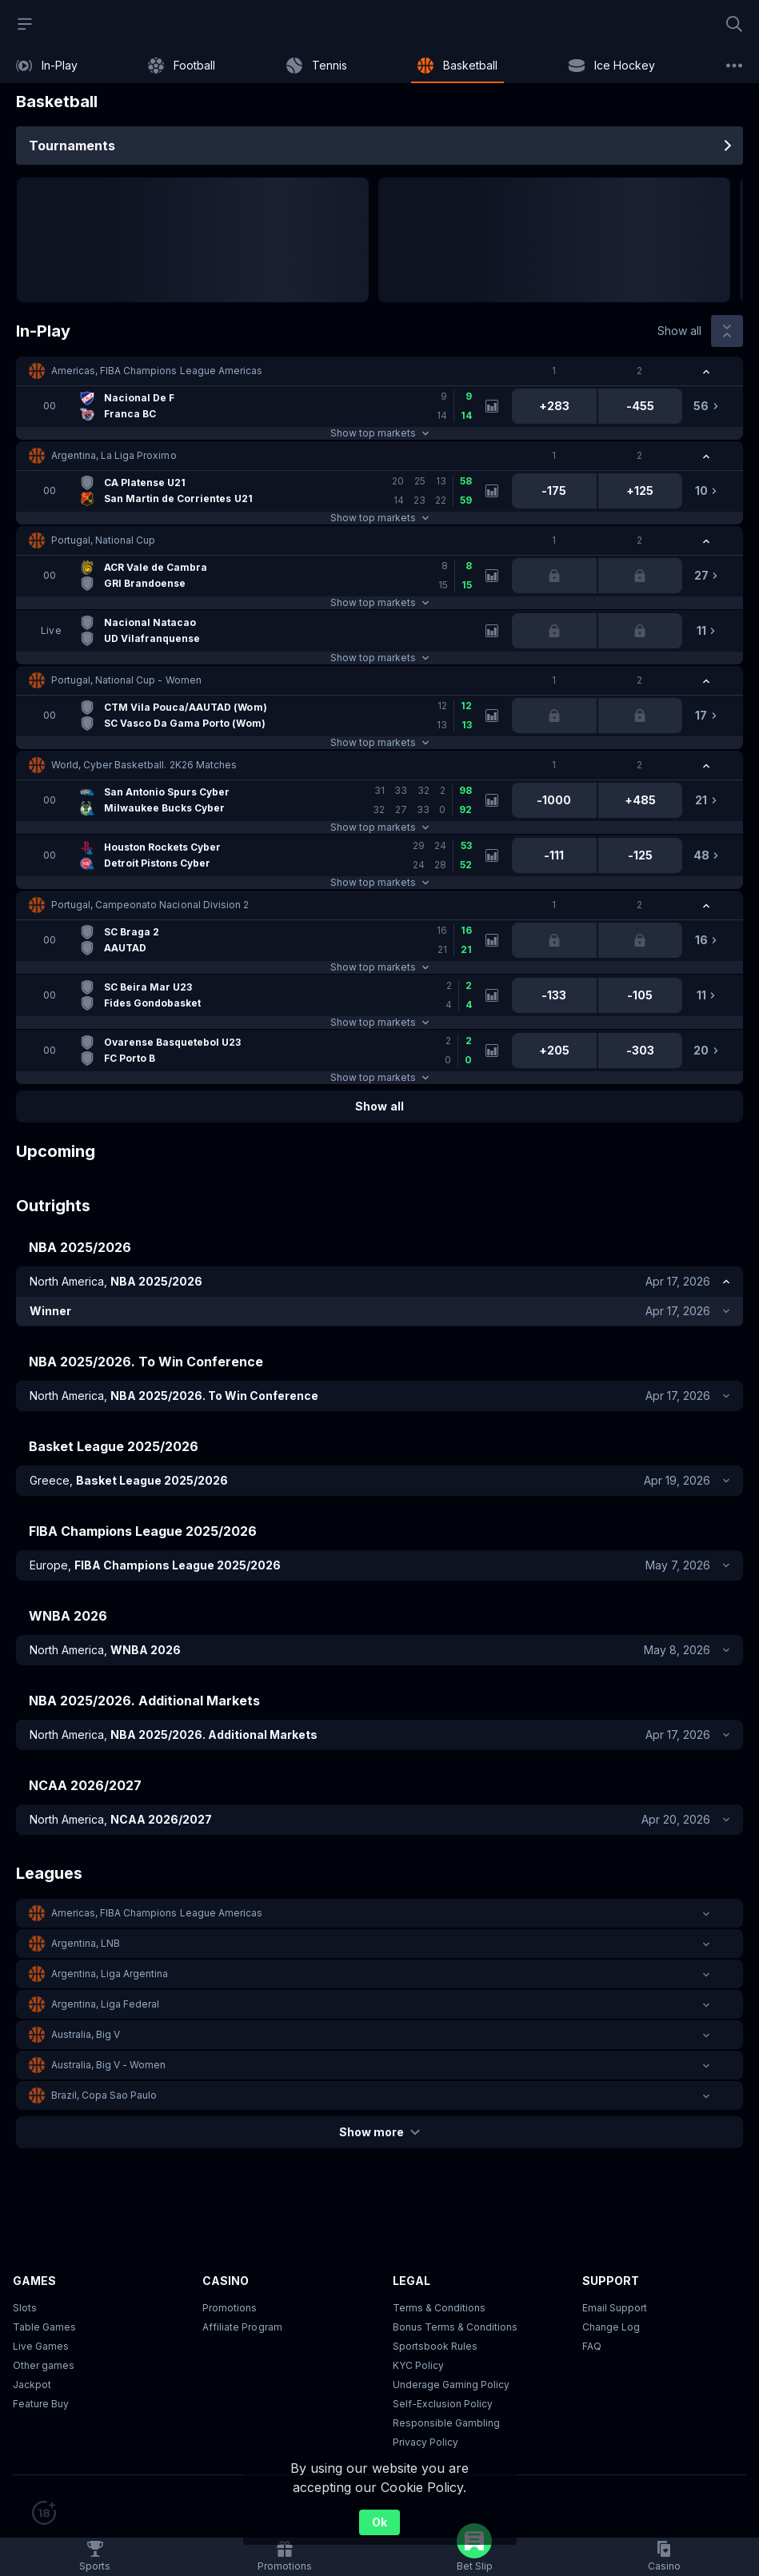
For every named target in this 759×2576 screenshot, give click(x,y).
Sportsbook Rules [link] (435, 2346)
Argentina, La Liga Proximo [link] (114, 455)
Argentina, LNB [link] (85, 1943)
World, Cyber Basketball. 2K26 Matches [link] (144, 765)
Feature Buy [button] (41, 2404)
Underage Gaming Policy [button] (451, 2385)
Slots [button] (25, 2308)
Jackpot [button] (32, 2385)
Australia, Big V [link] (85, 2034)
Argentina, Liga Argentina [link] (110, 1974)
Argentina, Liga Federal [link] (105, 2004)
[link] (47, 65)
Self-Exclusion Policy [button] (443, 2404)
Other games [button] (43, 2365)
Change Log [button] (611, 2327)
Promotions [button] (229, 2308)
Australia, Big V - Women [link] (108, 2065)
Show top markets (379, 433)
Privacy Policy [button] (425, 2442)
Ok (379, 2522)
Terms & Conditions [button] (439, 2308)
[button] (379, 371)
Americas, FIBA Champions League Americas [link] (156, 371)
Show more (379, 2132)
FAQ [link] (591, 2346)
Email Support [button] (614, 2308)
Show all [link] (679, 330)
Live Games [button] (41, 2346)
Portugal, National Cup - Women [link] (126, 680)
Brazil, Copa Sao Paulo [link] (104, 2095)
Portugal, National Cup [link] (103, 540)
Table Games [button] (44, 2327)
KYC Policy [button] (418, 2365)
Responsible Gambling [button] (446, 2423)
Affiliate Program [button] (242, 2327)
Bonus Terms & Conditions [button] (455, 2327)
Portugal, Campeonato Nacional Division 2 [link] (150, 905)
